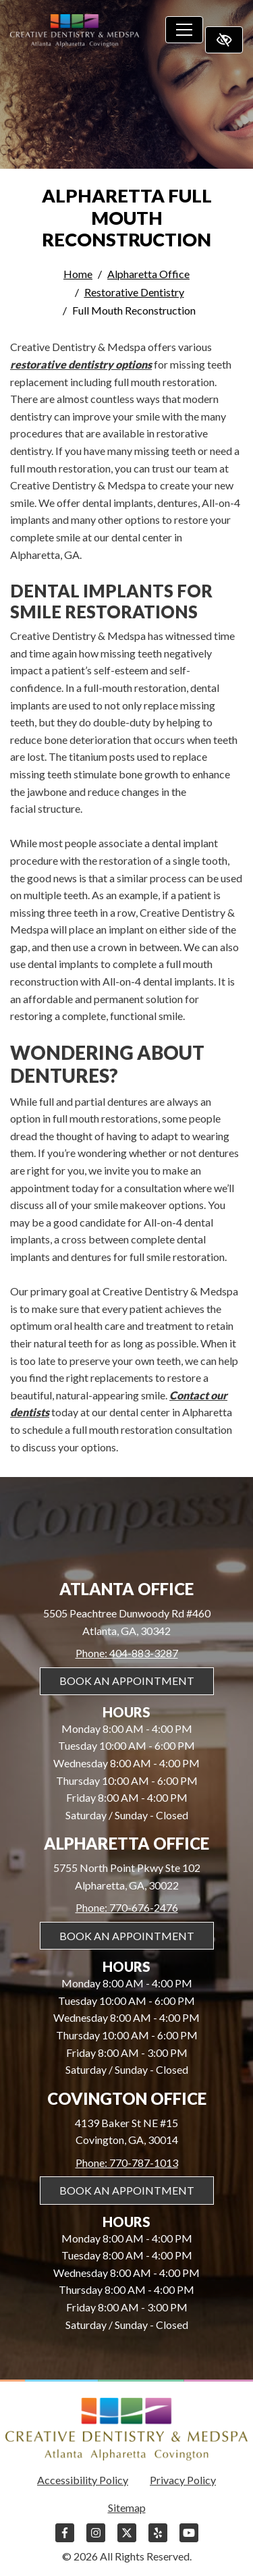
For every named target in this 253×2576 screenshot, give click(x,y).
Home (77, 273)
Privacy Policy (183, 2479)
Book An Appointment (126, 1680)
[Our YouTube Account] (188, 2539)
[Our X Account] (126, 2539)
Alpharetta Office (148, 273)
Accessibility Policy (82, 2479)
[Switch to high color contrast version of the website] (224, 39)
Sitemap (127, 2507)
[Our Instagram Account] (95, 2539)
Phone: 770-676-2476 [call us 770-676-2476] (127, 1907)
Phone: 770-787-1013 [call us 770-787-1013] (127, 2162)
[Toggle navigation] (184, 29)
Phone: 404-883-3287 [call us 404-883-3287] (127, 1652)
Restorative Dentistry (134, 292)
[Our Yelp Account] (157, 2539)
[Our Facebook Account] (64, 2539)
